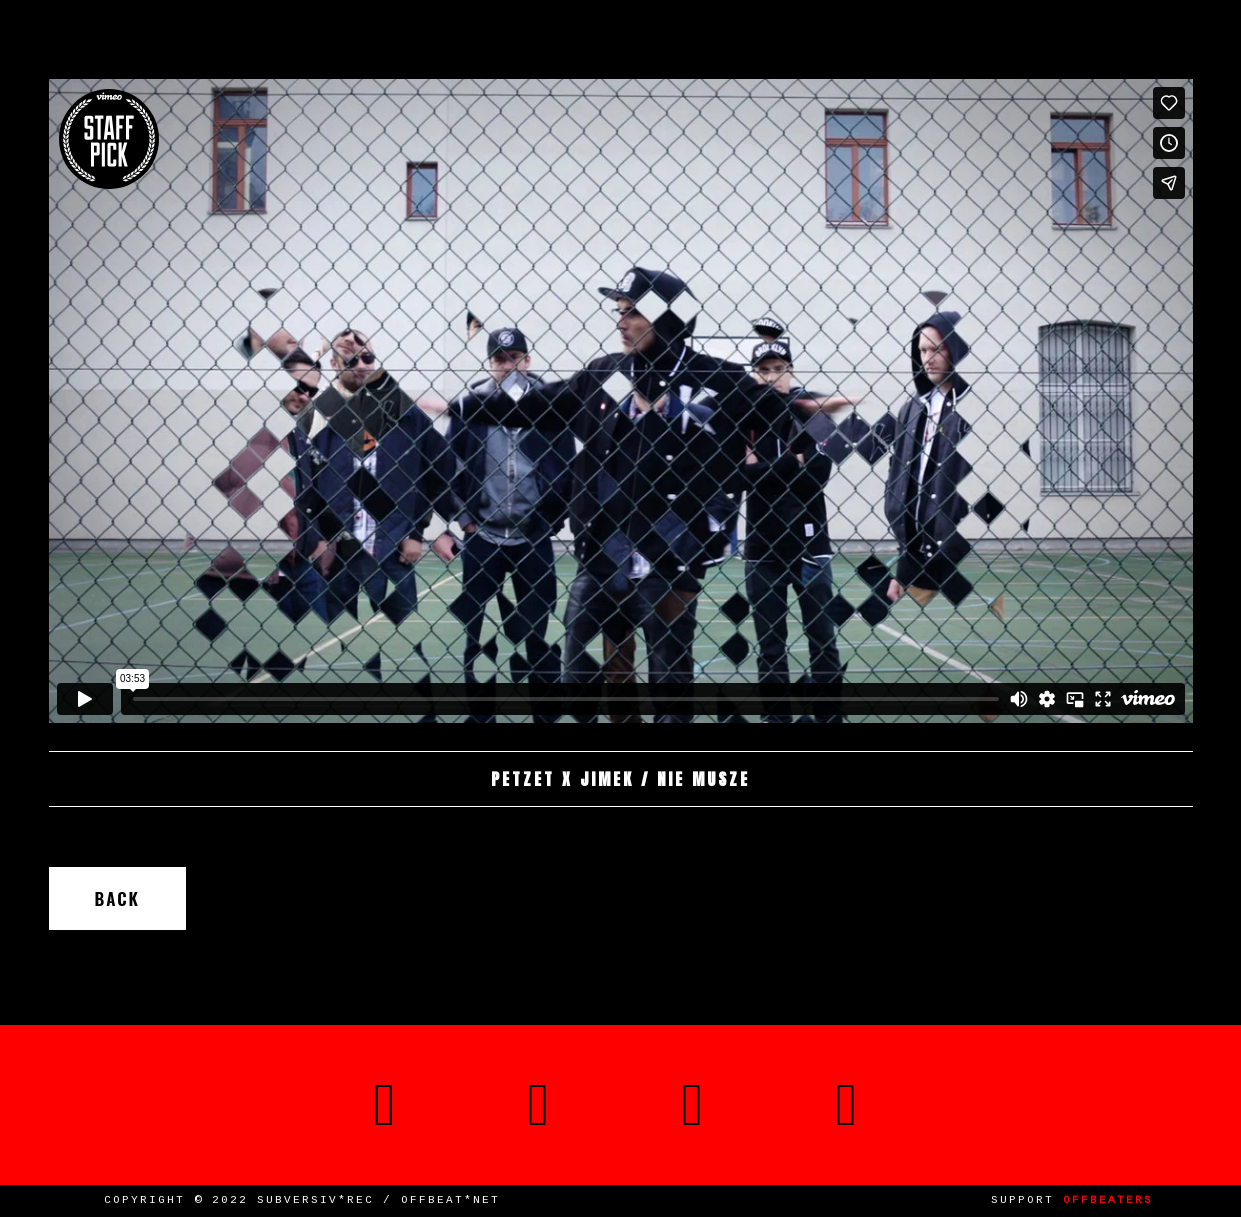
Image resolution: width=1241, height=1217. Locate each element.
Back (117, 898)
